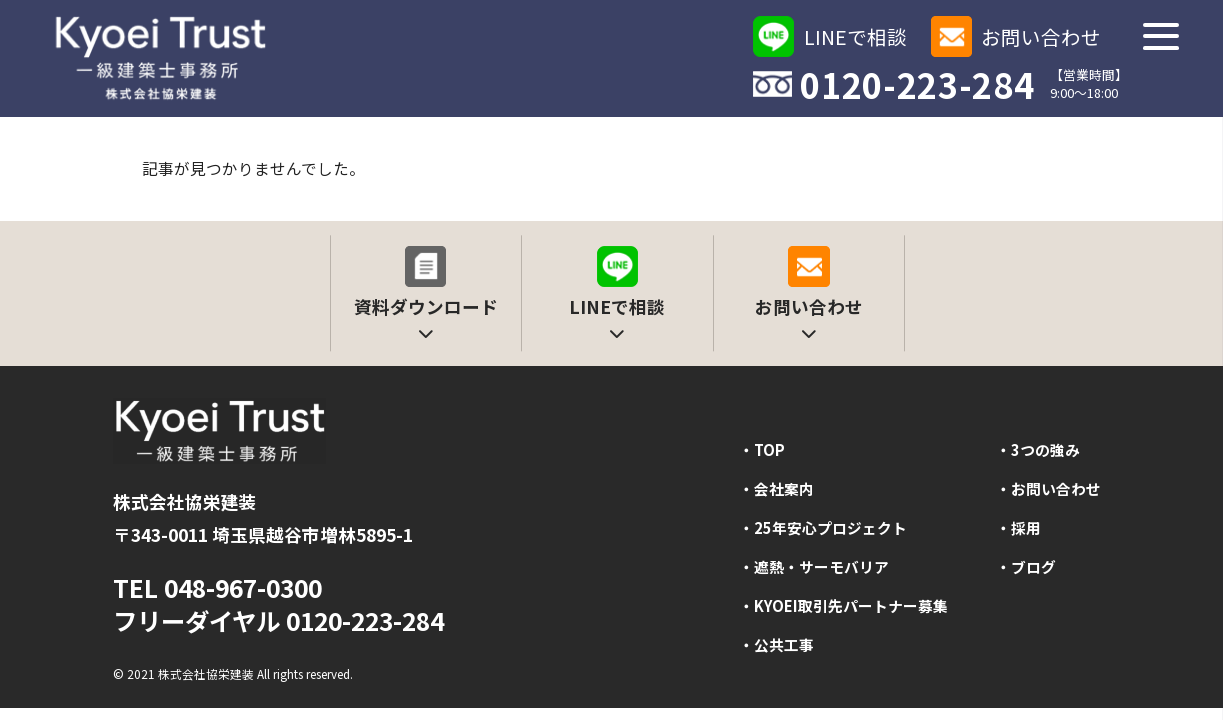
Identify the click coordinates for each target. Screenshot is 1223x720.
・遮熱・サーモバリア (814, 566)
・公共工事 (776, 644)
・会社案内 (776, 488)
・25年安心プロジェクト (823, 527)
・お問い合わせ (1048, 488)
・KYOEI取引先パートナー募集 (843, 605)
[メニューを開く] (1160, 36)
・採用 (1018, 527)
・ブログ (1026, 566)
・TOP (762, 449)
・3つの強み (1038, 449)
